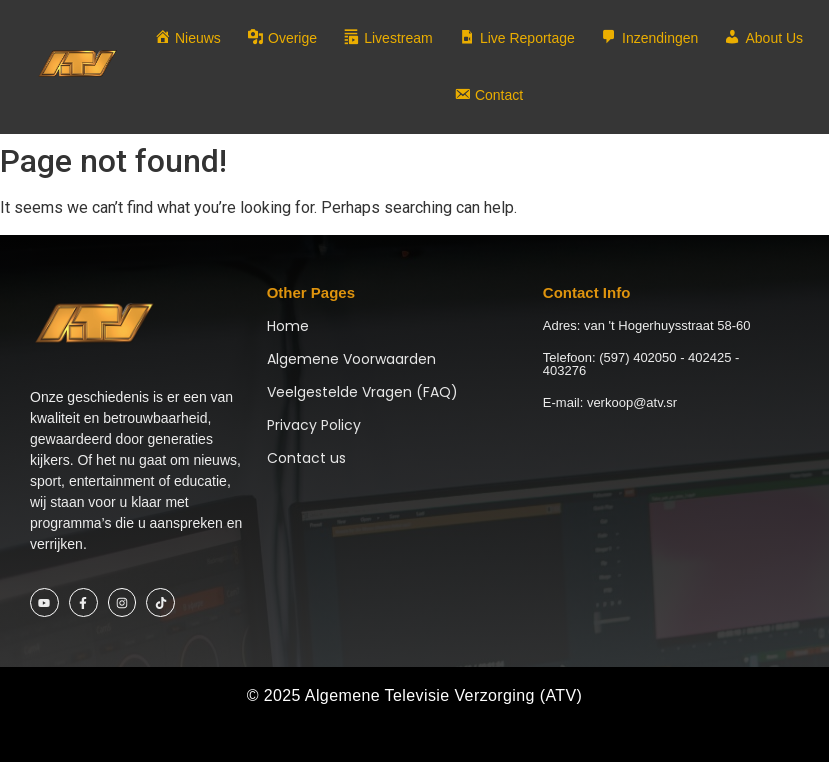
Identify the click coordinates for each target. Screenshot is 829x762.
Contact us (306, 458)
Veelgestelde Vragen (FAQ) (362, 392)
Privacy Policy (314, 425)
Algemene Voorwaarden (351, 359)
